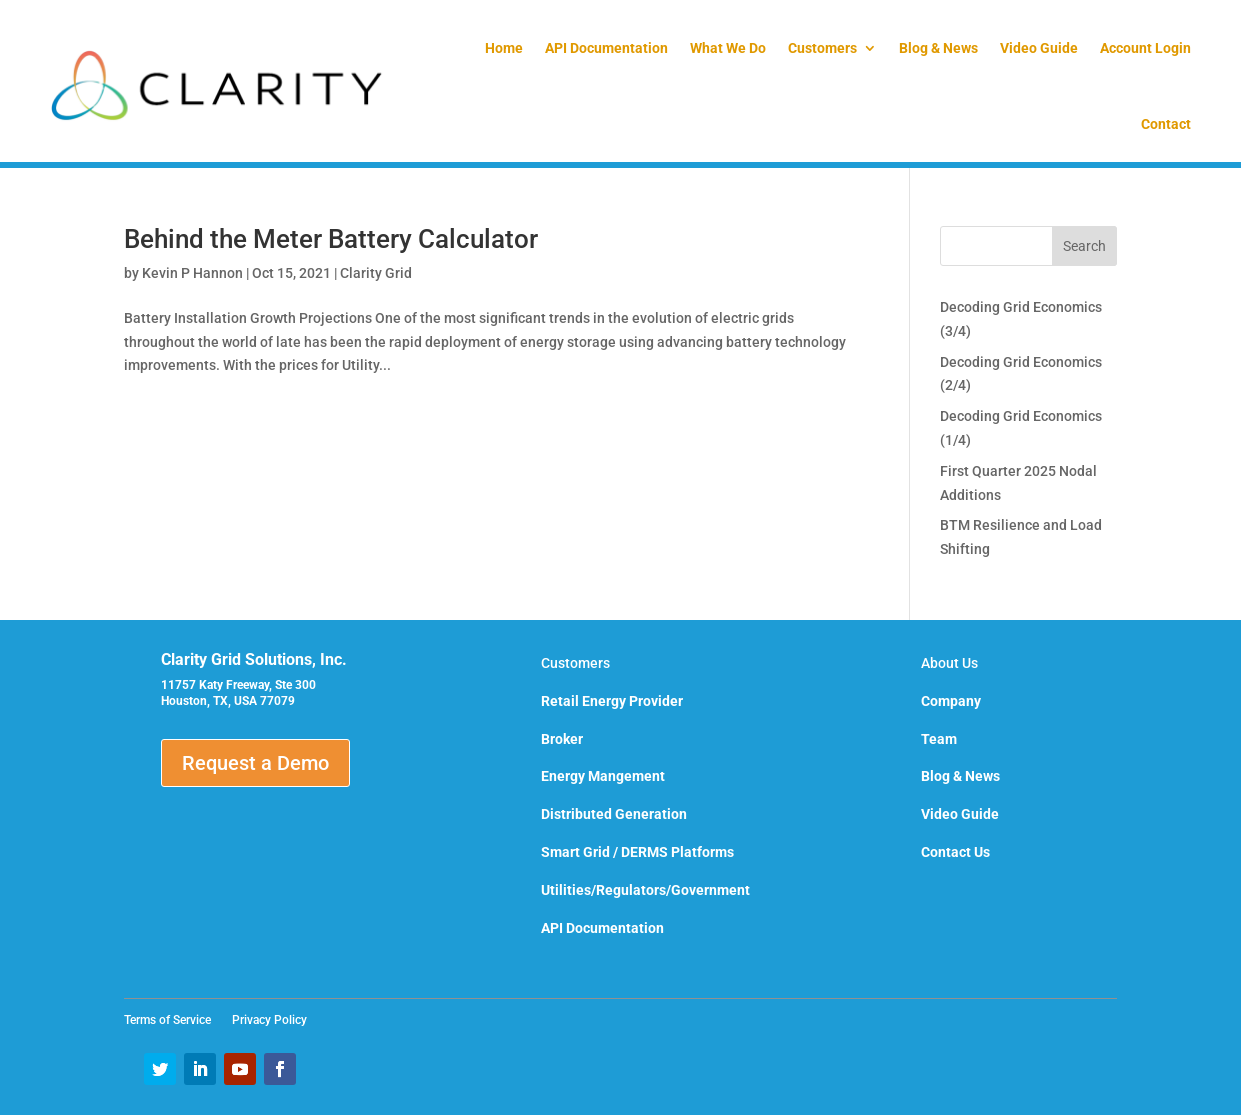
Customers (822, 48)
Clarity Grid (376, 273)
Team (939, 739)
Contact (1166, 124)
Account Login (1145, 48)
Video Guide (1039, 48)
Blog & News (938, 48)
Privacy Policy (269, 1020)
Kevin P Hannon (192, 273)
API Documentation (606, 48)
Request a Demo (255, 763)
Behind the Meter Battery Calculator (331, 239)
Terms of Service (173, 1020)
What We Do (728, 48)
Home (504, 48)
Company (951, 701)
